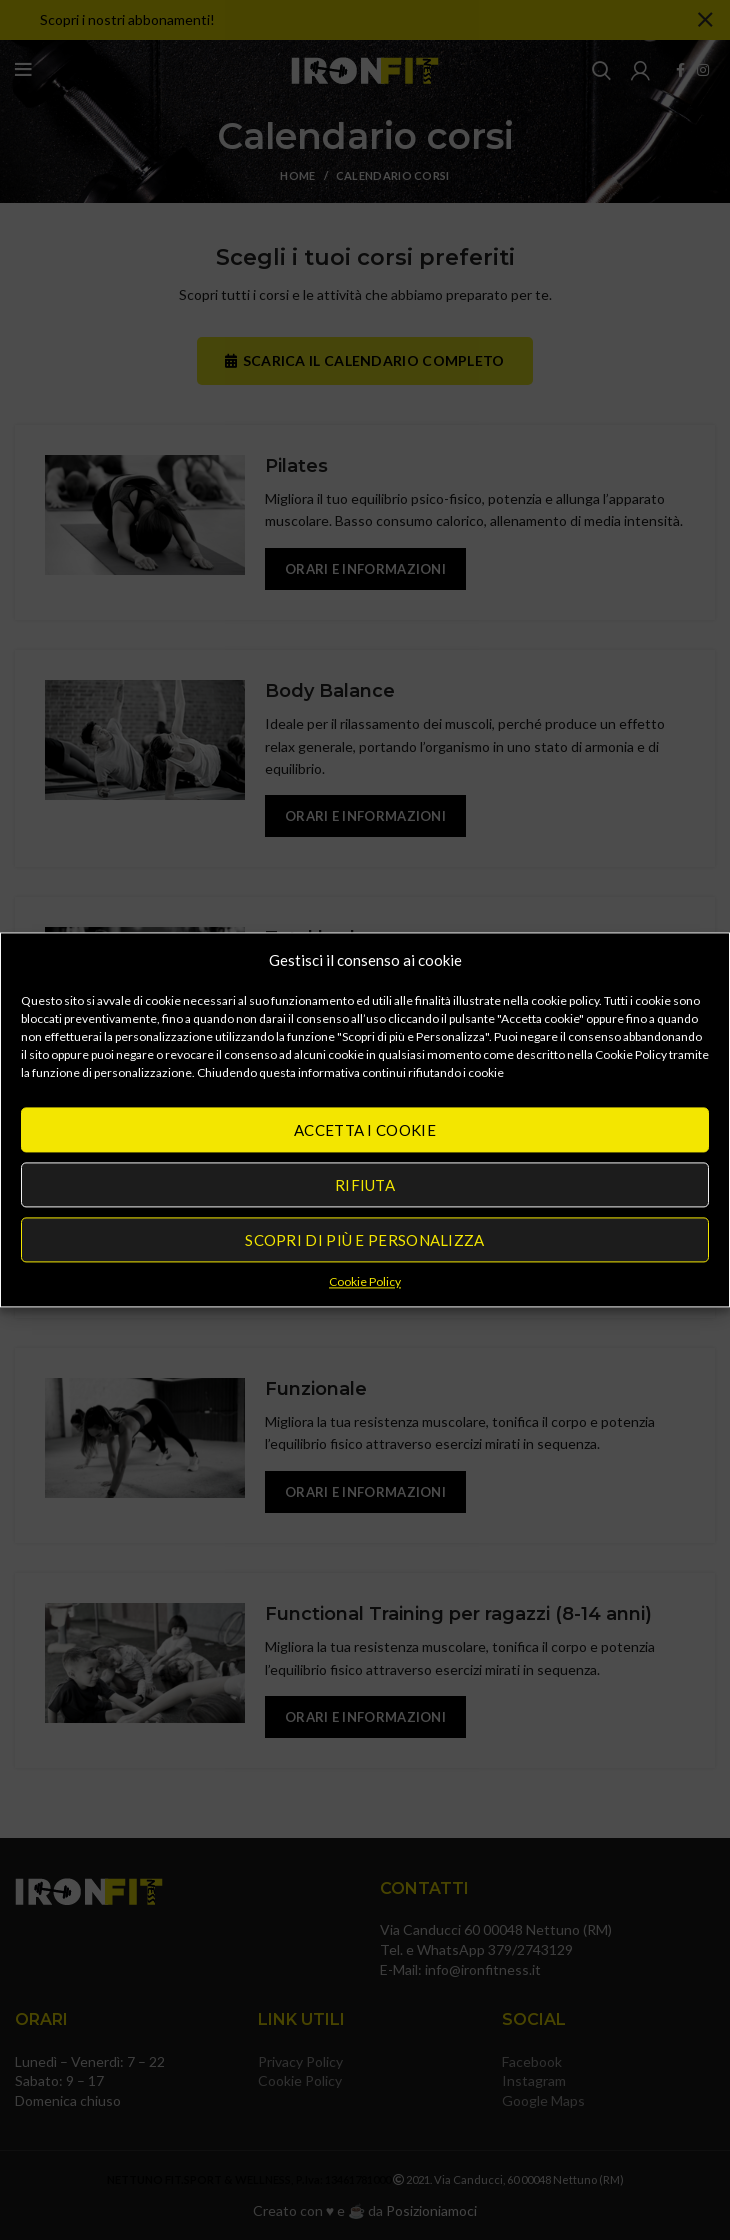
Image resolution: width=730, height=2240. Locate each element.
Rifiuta (365, 1185)
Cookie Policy (365, 1281)
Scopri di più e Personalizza (364, 1240)
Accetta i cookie (365, 1130)
